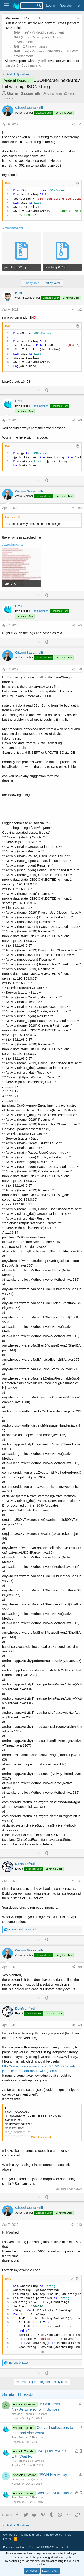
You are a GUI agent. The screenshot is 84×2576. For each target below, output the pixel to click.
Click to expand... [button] (42, 2137)
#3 (80, 420)
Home (7, 2538)
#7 (80, 1880)
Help (68, 2534)
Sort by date (31, 283)
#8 (80, 1967)
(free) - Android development (39, 32)
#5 (80, 625)
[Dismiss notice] (77, 18)
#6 (80, 669)
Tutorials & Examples (31, 2437)
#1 (80, 124)
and (22, 1929)
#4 (80, 508)
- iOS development (31, 46)
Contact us (10, 2534)
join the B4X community (22, 65)
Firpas (15, 2479)
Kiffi (18, 293)
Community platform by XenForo (36, 2547)
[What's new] (78, 5)
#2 (80, 309)
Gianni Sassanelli (23, 93)
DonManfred (25, 1864)
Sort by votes (52, 283)
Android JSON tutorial (55, 2493)
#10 (79, 2224)
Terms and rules (30, 2534)
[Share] (74, 125)
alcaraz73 (17, 2414)
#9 (80, 2025)
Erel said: (11, 517)
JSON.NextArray (53, 2475)
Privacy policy (53, 2534)
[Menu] (6, 5)
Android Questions (36, 2414)
